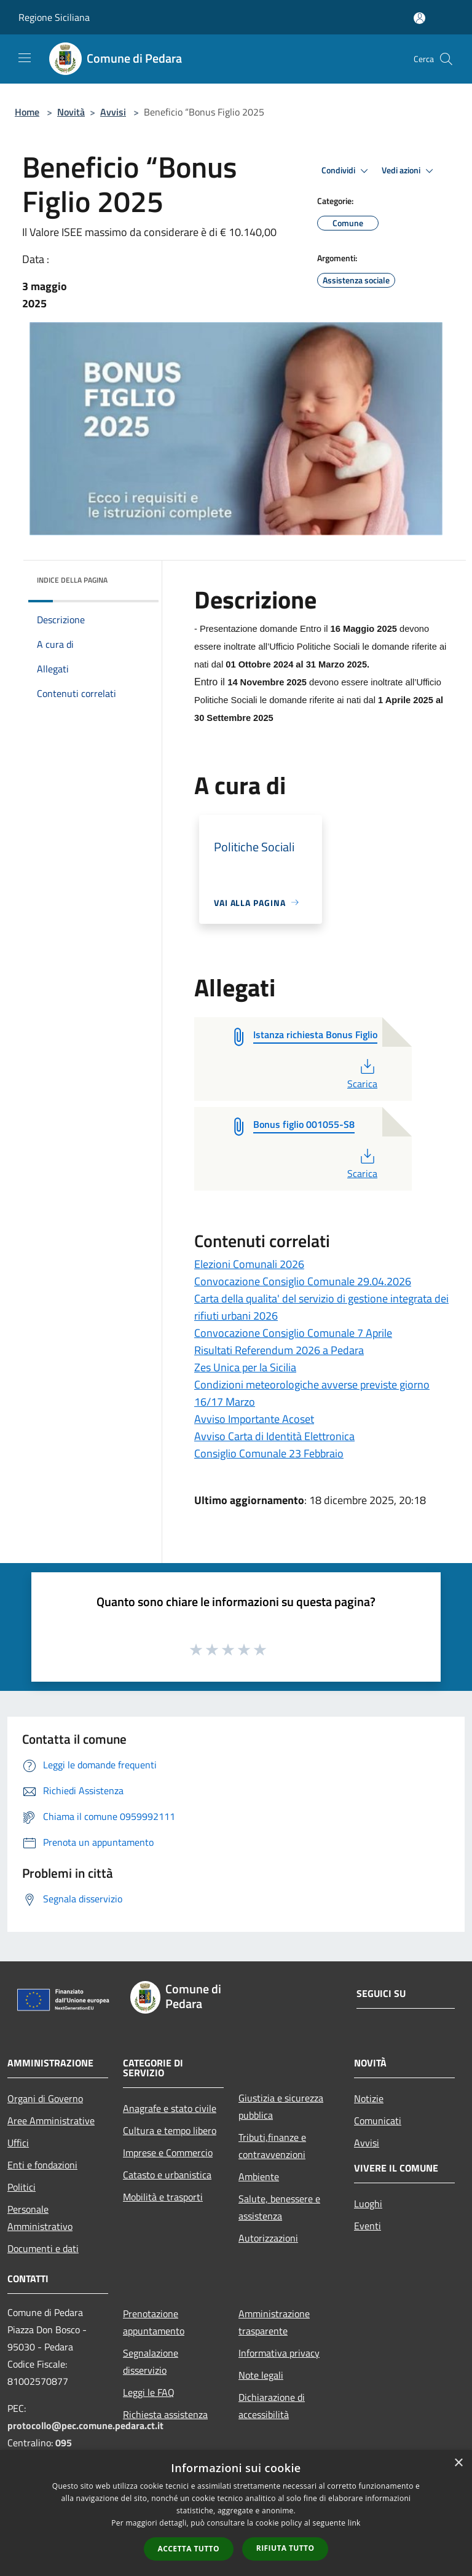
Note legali (260, 2375)
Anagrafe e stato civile (169, 2108)
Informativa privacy (279, 2353)
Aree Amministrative (51, 2120)
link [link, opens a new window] (354, 2523)
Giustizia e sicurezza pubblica (280, 2106)
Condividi (346, 170)
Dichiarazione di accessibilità (271, 2406)
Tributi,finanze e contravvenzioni (272, 2146)
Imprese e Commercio (168, 2152)
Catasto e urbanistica (167, 2174)
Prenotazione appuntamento (153, 2322)
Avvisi (113, 111)
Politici (21, 2187)
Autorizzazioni (268, 2238)
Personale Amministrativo (40, 2218)
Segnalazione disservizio (150, 2361)
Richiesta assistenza (165, 2414)
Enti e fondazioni (42, 2164)
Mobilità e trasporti (163, 2196)
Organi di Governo (45, 2098)
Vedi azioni (409, 170)
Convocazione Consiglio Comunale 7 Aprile (293, 1333)
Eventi (367, 2225)
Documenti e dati (43, 2248)
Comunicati (377, 2120)
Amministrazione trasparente (274, 2322)
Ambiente (258, 2176)
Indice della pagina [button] (72, 580)
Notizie (369, 2098)
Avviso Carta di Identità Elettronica (274, 1436)
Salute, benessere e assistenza (279, 2207)
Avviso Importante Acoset (254, 1419)
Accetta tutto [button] (188, 2548)
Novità (71, 111)
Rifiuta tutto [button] (285, 2548)
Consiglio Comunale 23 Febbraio (269, 1453)
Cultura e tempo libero (169, 2130)
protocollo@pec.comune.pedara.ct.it (85, 2425)
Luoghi (368, 2203)
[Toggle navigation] (24, 57)
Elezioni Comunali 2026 (249, 1264)
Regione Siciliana (54, 17)
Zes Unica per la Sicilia (245, 1367)
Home (27, 111)
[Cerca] (446, 59)
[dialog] (236, 2513)
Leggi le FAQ (149, 2392)
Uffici (18, 2142)
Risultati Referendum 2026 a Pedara (279, 1350)
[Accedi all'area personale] (419, 18)
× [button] (458, 2463)
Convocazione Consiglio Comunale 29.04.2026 (302, 1281)
